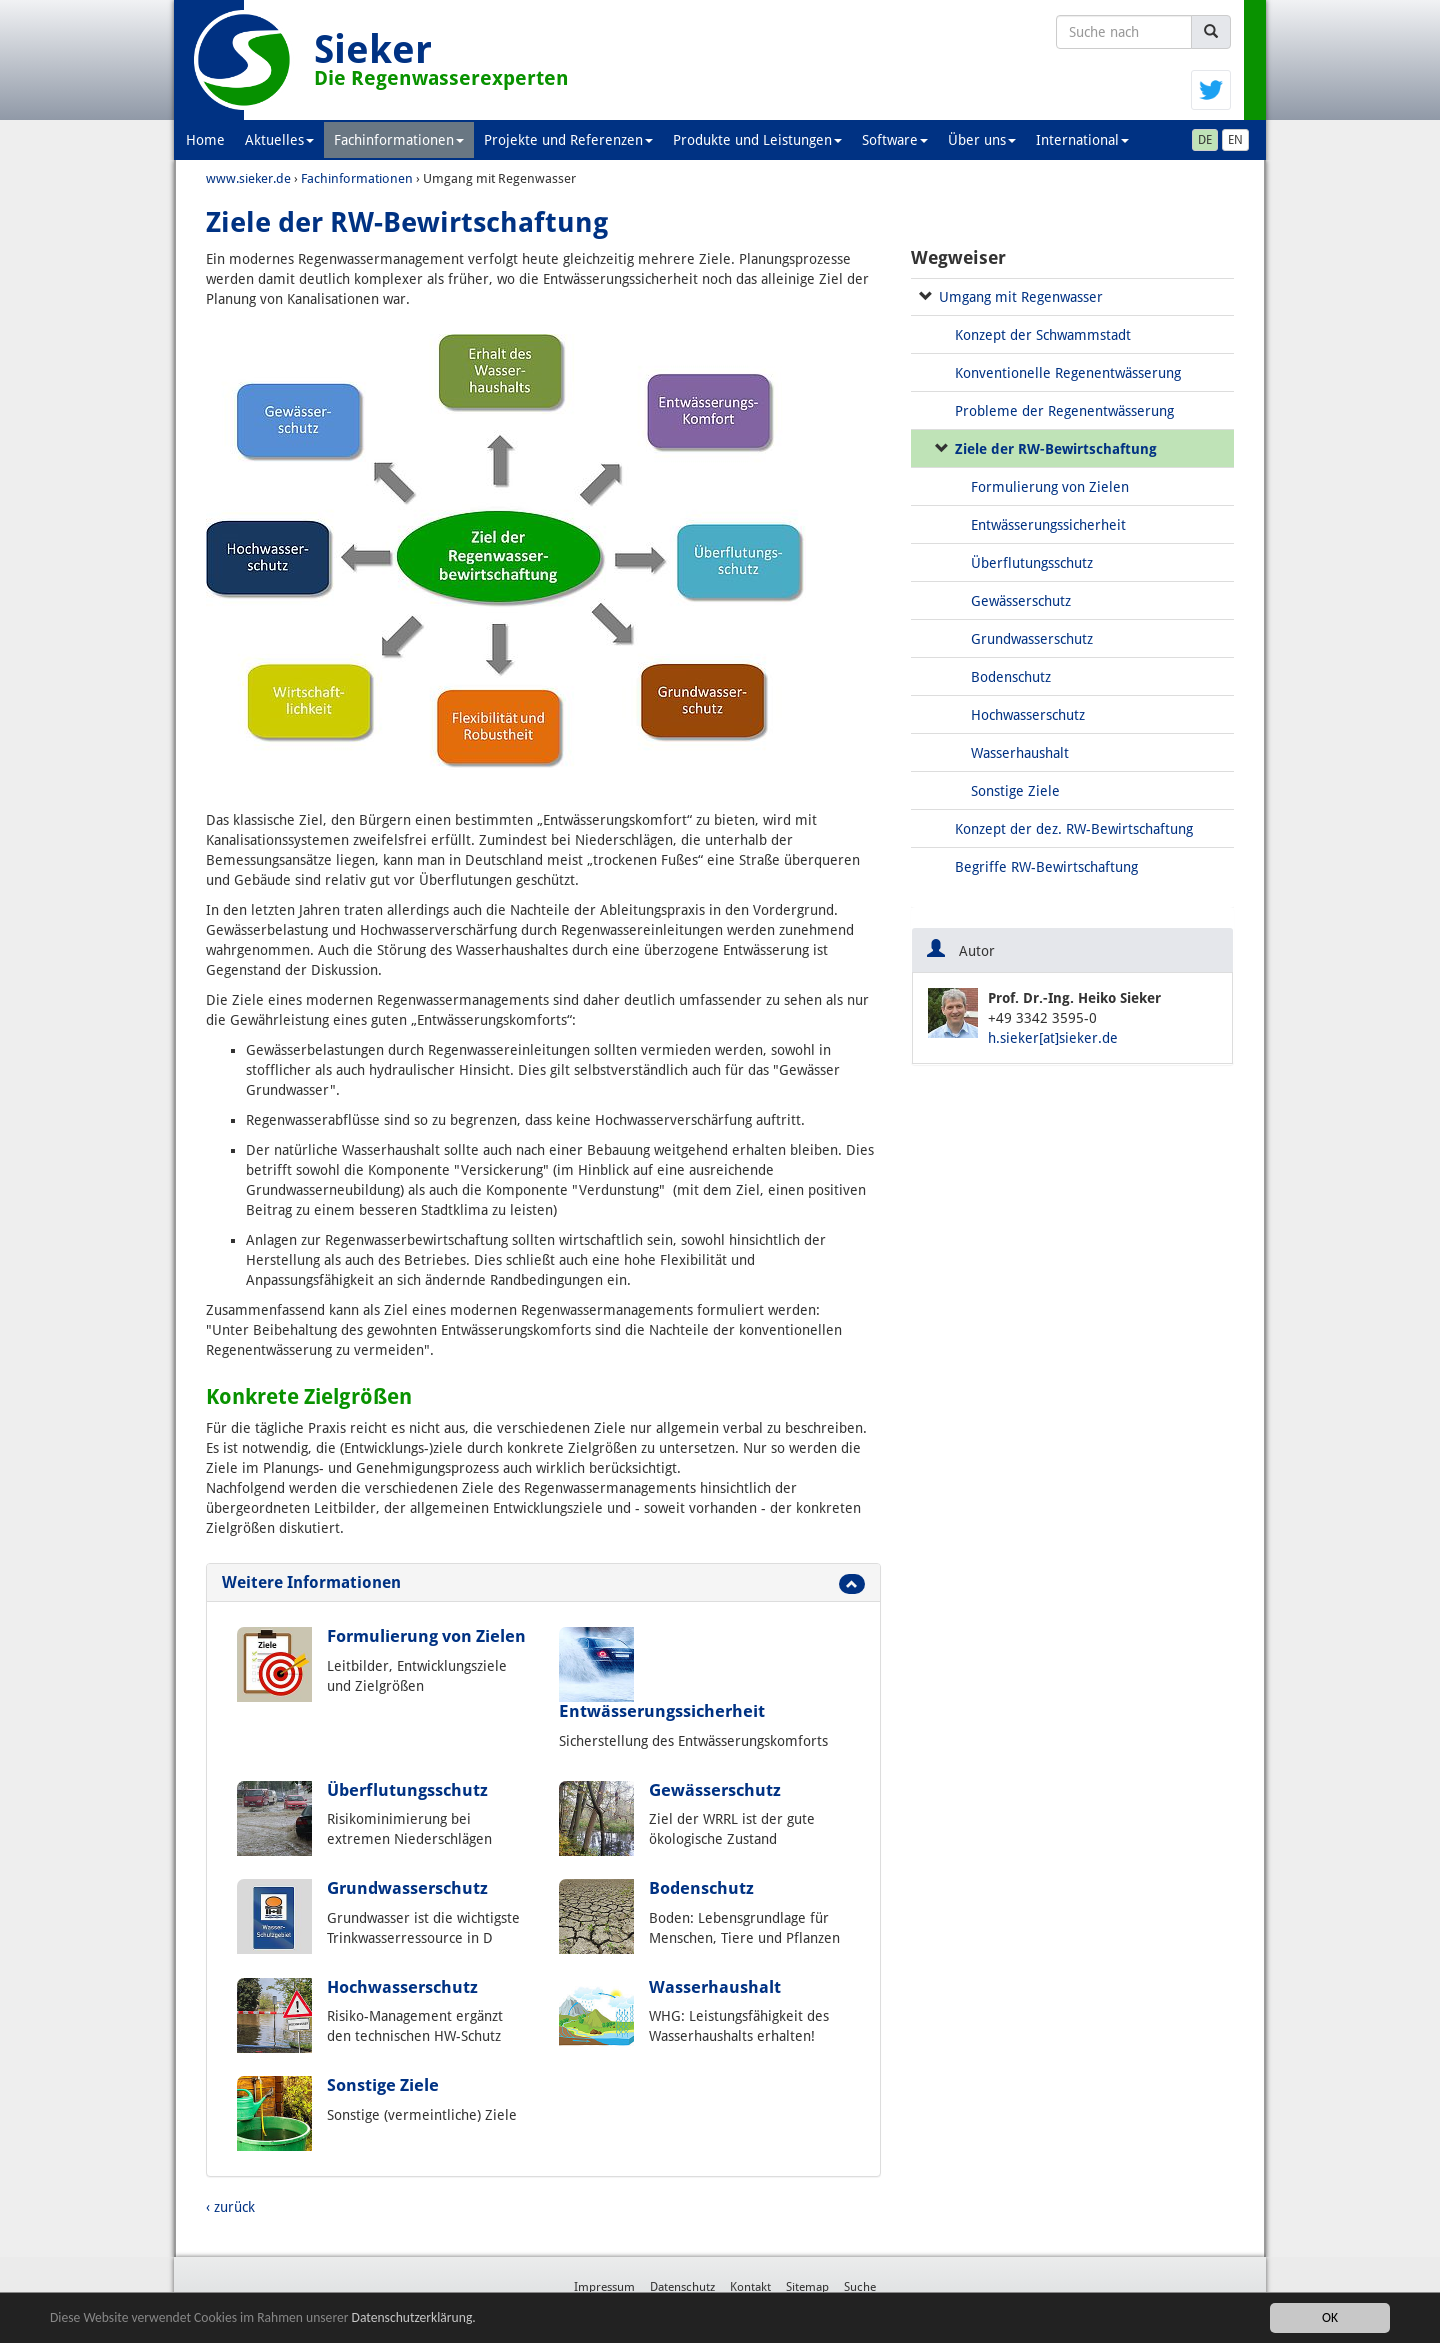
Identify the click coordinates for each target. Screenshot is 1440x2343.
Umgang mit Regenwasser (1021, 297)
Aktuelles (279, 140)
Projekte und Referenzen (568, 140)
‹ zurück (230, 2207)
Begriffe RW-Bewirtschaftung (1046, 867)
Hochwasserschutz (402, 1987)
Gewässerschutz (715, 1790)
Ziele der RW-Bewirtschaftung (1056, 449)
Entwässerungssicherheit (662, 1711)
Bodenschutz (701, 1888)
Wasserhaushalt (715, 1987)
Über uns (982, 140)
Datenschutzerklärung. (414, 2317)
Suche (860, 2287)
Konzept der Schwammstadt (1043, 335)
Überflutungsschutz (407, 1790)
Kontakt (750, 2287)
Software (895, 140)
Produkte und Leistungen (757, 140)
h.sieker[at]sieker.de (1053, 1038)
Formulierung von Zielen (426, 1636)
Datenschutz (682, 2287)
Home (205, 140)
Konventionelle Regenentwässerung (1068, 373)
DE (1205, 140)
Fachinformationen (399, 140)
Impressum (604, 2287)
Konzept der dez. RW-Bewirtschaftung (1074, 829)
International (1082, 140)
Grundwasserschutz (407, 1888)
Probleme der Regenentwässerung (1064, 411)
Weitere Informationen (311, 1582)
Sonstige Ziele (383, 2085)
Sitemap (807, 2287)
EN (1235, 140)
